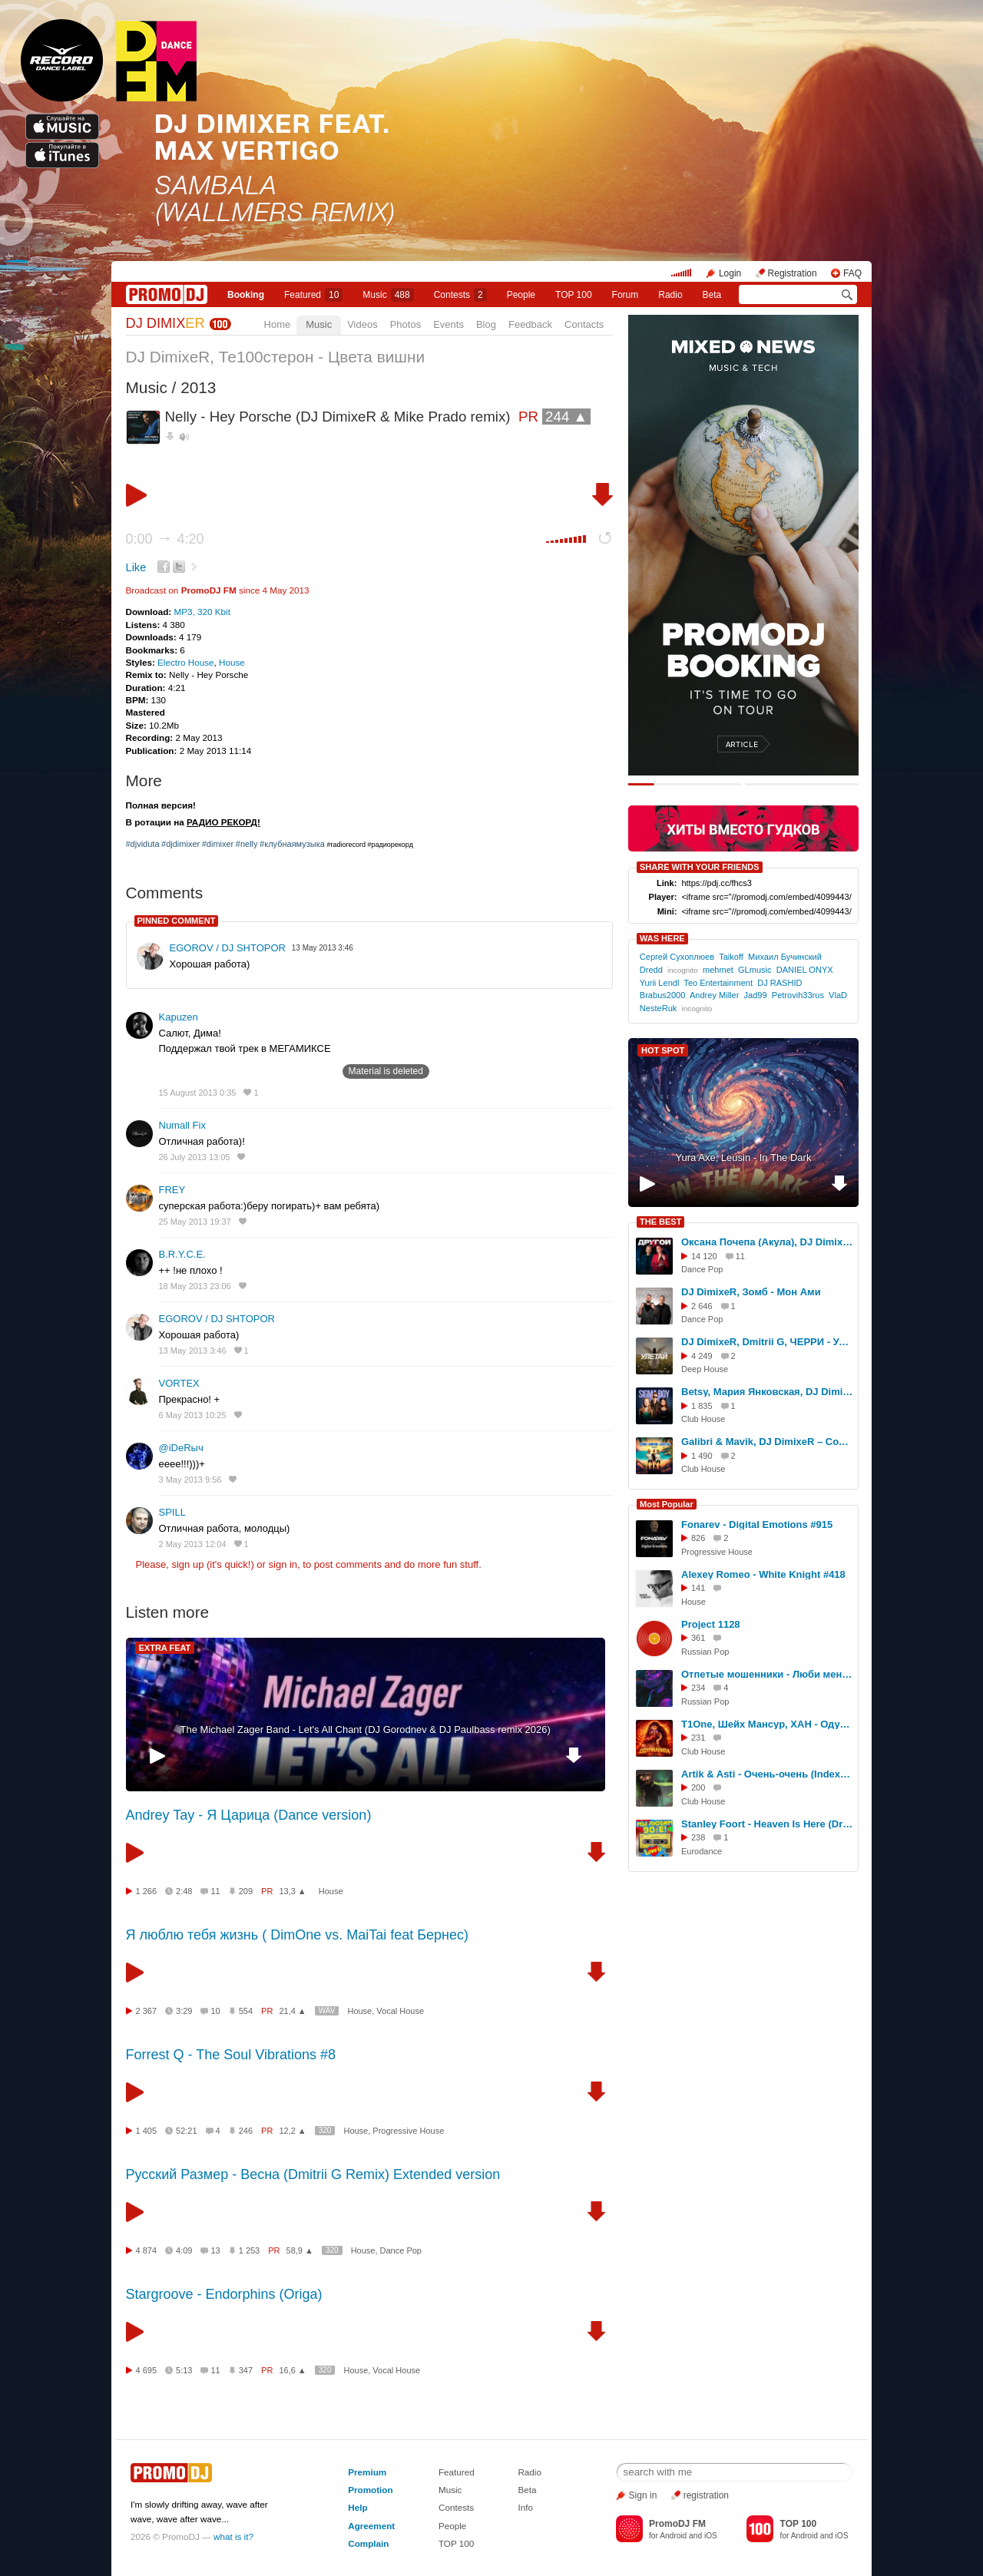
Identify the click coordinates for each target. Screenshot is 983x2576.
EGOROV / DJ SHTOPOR (228, 948)
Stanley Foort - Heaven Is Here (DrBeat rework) (767, 1824)
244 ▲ (566, 416)
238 (698, 1837)
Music (387, 295)
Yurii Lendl (660, 982)
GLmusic (755, 969)
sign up (187, 1564)
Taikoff (731, 956)
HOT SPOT (662, 1050)
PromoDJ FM (209, 590)
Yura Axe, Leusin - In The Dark (744, 1157)
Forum (625, 294)
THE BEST (660, 1221)
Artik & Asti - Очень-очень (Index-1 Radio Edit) (767, 1774)
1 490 (702, 1455)
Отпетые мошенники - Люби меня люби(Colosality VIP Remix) (767, 1674)
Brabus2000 (663, 995)
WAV (327, 2010)
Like (136, 567)
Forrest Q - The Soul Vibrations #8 (231, 2054)
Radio (670, 294)
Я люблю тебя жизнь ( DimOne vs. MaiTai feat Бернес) (297, 1935)
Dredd (651, 969)
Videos (362, 324)
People (521, 294)
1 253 (249, 2250)
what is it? (233, 2536)
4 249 (702, 1356)
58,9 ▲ (299, 2250)
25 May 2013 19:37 (195, 1221)
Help (357, 2507)
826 (698, 1538)
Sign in (643, 2495)
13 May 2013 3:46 (193, 1350)
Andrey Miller (714, 995)
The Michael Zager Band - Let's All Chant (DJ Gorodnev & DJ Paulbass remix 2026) (365, 1729)
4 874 (146, 2250)
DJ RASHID (779, 982)
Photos (405, 324)
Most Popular (666, 1504)
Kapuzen (178, 1017)
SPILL (172, 1512)
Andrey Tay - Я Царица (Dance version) (249, 1815)
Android (673, 2535)
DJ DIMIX (165, 323)
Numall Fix (182, 1125)
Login (730, 273)
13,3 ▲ (292, 1891)
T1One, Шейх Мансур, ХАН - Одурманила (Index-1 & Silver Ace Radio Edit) (767, 1724)
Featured (313, 295)
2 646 (702, 1306)
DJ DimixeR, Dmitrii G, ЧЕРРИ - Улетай (767, 1342)
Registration (792, 273)
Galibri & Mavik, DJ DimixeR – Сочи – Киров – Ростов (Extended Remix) (767, 1442)
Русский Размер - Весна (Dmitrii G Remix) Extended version (313, 2174)
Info (525, 2507)
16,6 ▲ (292, 2370)
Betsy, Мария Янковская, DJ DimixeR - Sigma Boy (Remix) (767, 1392)
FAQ (852, 273)
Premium (367, 2472)
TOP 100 (573, 294)
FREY (172, 1190)
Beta (712, 294)
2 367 (146, 2010)
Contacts (584, 324)
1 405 (146, 2130)
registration (706, 2495)
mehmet (718, 969)
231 (698, 1737)
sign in (283, 1564)
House (232, 662)
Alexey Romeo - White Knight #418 (763, 1574)
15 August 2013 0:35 (198, 1092)
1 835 (702, 1405)
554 (246, 2010)
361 (698, 1637)
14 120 (704, 1256)
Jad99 (755, 995)
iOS (710, 2535)
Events (448, 324)
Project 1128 (710, 1624)
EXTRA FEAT (165, 1647)
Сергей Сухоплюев (677, 956)
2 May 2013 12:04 (193, 1544)
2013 (198, 387)
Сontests (460, 295)
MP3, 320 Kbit (202, 612)
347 (246, 2370)
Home (277, 324)
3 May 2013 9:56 (190, 1479)
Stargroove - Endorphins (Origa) (224, 2294)
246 (246, 2130)
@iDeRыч (181, 1448)
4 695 (146, 2370)
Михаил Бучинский (785, 956)
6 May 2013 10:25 (193, 1415)
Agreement (371, 2526)
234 (698, 1687)
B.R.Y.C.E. (182, 1254)
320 (325, 2130)
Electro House (185, 662)
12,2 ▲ (292, 2130)
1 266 (146, 1891)
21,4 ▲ (292, 2010)
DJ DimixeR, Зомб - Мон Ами (751, 1292)
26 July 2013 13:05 (194, 1157)
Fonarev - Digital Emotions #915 (756, 1524)
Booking (245, 294)
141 (698, 1587)
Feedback (530, 324)
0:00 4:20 (165, 539)
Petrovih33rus (798, 995)
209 (246, 1891)
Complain (368, 2543)
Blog (486, 324)
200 (698, 1787)
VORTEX (179, 1383)
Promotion (370, 2490)
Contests (456, 2507)
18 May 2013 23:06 (195, 1286)
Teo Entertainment (718, 982)
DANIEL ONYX (804, 969)
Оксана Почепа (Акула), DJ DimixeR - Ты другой (767, 1242)
